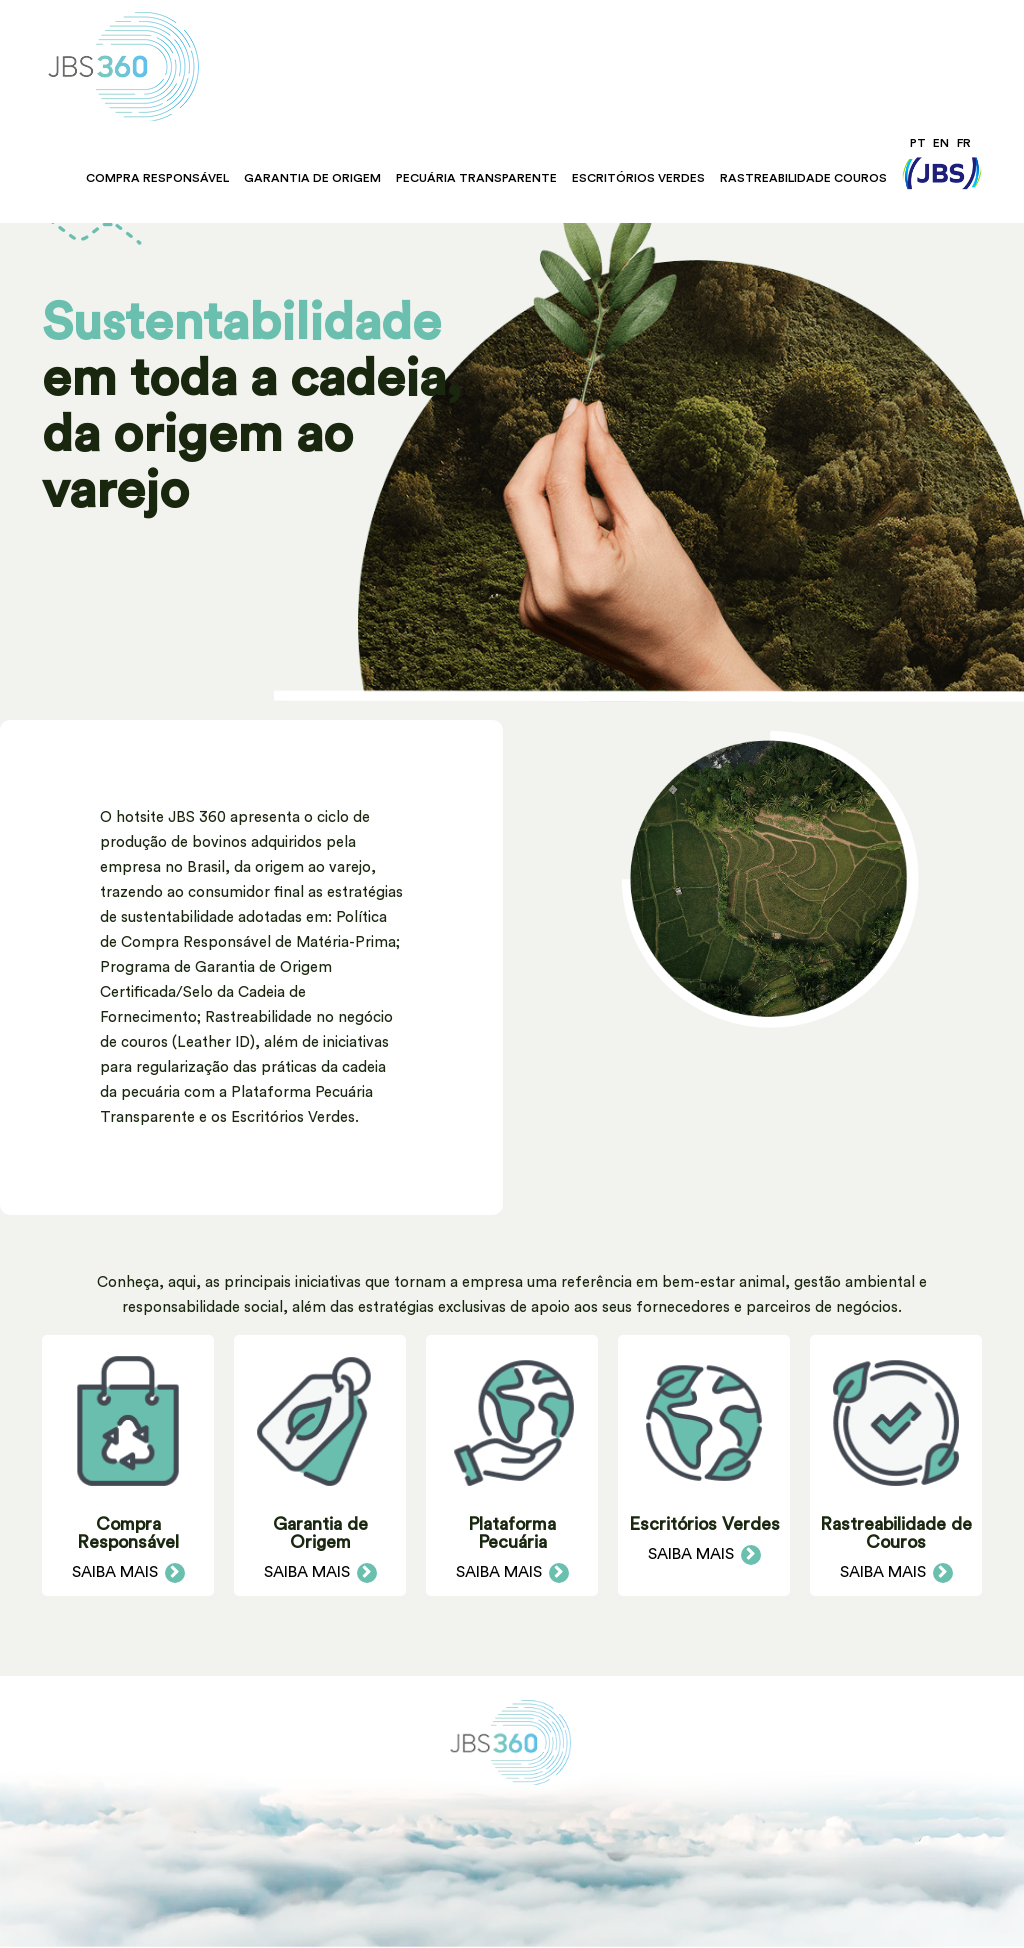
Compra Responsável (157, 178)
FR (964, 143)
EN (941, 143)
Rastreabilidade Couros (803, 178)
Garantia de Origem (312, 178)
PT (918, 143)
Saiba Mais (128, 1572)
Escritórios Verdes (638, 178)
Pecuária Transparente (476, 178)
